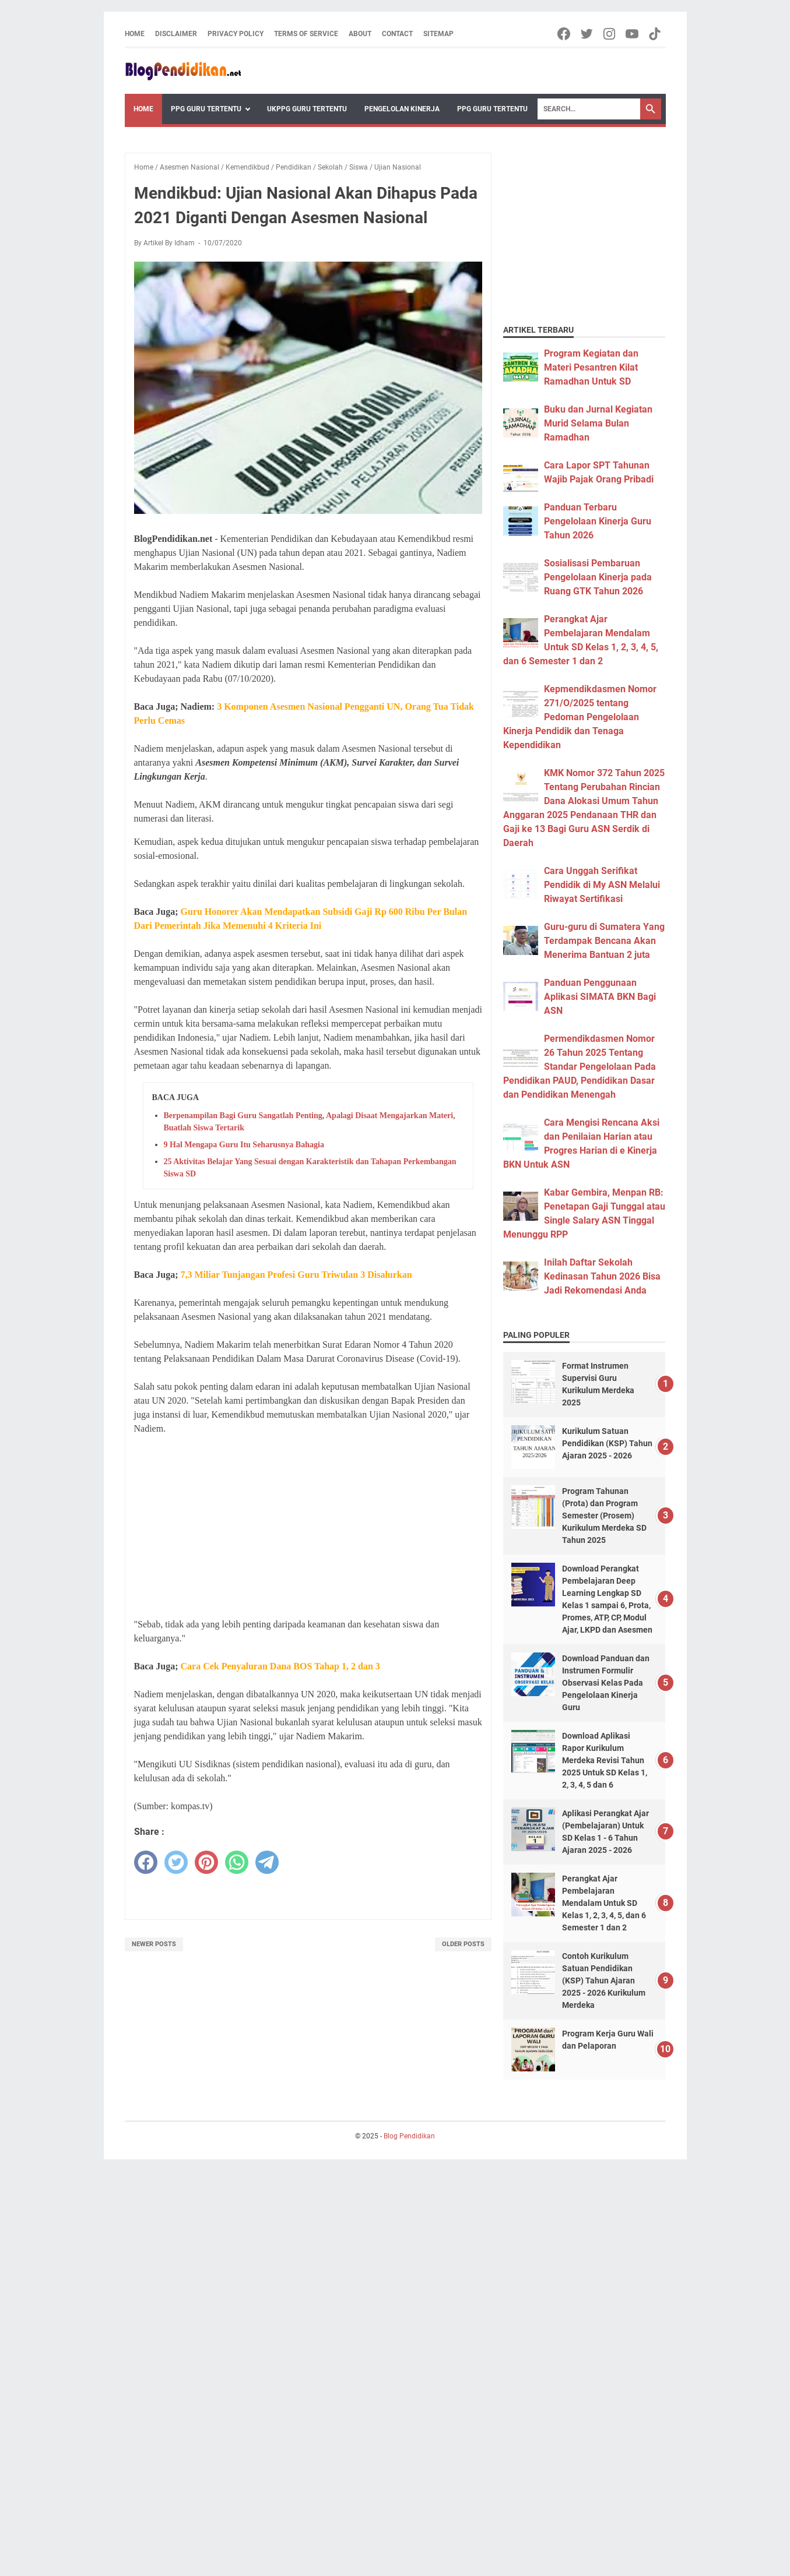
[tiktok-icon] (655, 33)
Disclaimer (176, 34)
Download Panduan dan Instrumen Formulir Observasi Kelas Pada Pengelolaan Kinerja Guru (605, 1683)
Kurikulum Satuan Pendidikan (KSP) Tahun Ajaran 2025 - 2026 (607, 1443)
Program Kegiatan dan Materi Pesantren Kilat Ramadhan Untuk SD (591, 367)
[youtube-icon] (633, 33)
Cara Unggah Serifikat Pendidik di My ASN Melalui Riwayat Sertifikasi (602, 884)
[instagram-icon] (610, 33)
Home (135, 34)
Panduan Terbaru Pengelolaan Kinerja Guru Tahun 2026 (597, 521)
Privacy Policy (236, 34)
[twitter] (176, 1862)
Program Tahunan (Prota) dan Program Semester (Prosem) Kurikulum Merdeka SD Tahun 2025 (604, 1515)
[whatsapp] (236, 1862)
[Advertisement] (308, 1526)
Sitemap (438, 34)
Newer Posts (154, 1944)
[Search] (589, 108)
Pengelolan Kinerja (402, 109)
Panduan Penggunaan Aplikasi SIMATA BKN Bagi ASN (600, 996)
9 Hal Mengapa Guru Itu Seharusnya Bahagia (244, 1144)
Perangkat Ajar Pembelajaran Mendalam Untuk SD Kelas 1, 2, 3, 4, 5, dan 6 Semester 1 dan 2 (604, 1903)
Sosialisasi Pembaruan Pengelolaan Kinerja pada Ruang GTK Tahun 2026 (598, 577)
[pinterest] (206, 1862)
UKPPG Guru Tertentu (307, 109)
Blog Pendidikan (409, 2136)
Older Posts (463, 1944)
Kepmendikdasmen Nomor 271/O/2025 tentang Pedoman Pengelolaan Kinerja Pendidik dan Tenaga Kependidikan (579, 716)
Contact (397, 34)
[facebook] (145, 1862)
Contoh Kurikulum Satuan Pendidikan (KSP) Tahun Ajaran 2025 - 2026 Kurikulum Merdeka (603, 1980)
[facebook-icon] (564, 33)
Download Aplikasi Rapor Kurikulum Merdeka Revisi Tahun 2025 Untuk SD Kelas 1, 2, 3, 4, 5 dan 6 (604, 1760)
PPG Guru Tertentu (206, 109)
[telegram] (267, 1862)
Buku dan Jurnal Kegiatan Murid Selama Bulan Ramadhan (598, 423)
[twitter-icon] (587, 33)
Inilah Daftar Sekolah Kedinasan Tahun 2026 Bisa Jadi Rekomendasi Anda (602, 1276)
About (360, 34)
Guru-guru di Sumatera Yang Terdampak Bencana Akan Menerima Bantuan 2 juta (604, 940)
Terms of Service (306, 34)
